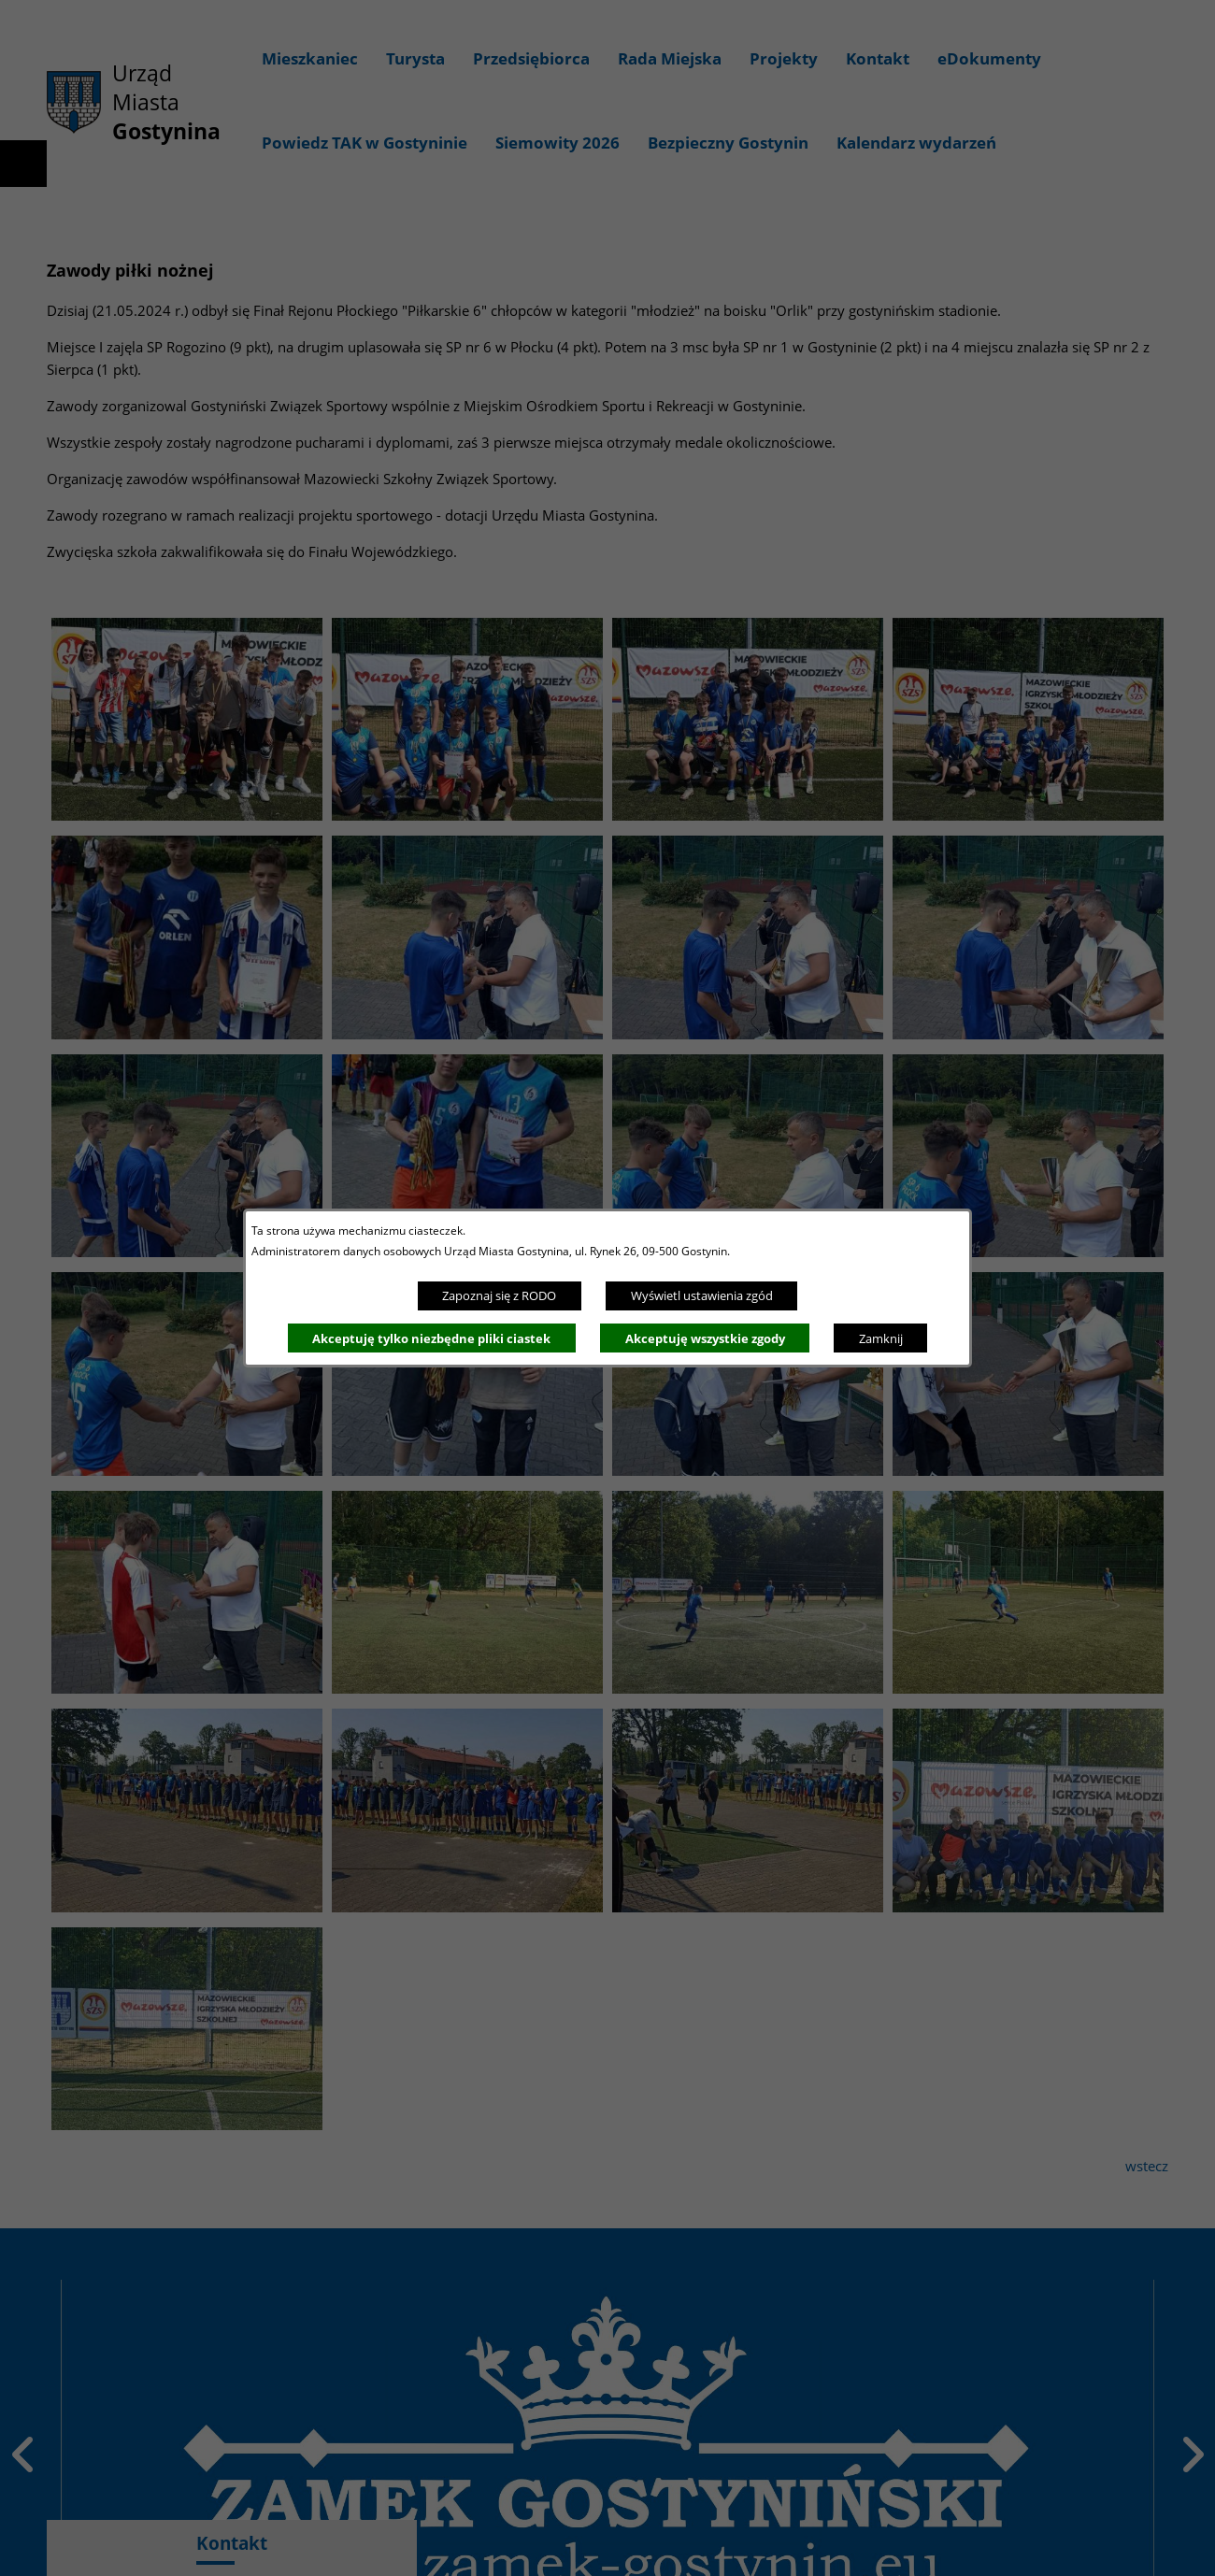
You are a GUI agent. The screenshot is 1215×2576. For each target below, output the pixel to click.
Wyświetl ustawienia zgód (702, 1295)
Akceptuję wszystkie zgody (705, 1338)
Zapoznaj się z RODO (499, 1295)
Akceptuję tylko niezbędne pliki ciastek (431, 1338)
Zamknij (881, 1338)
